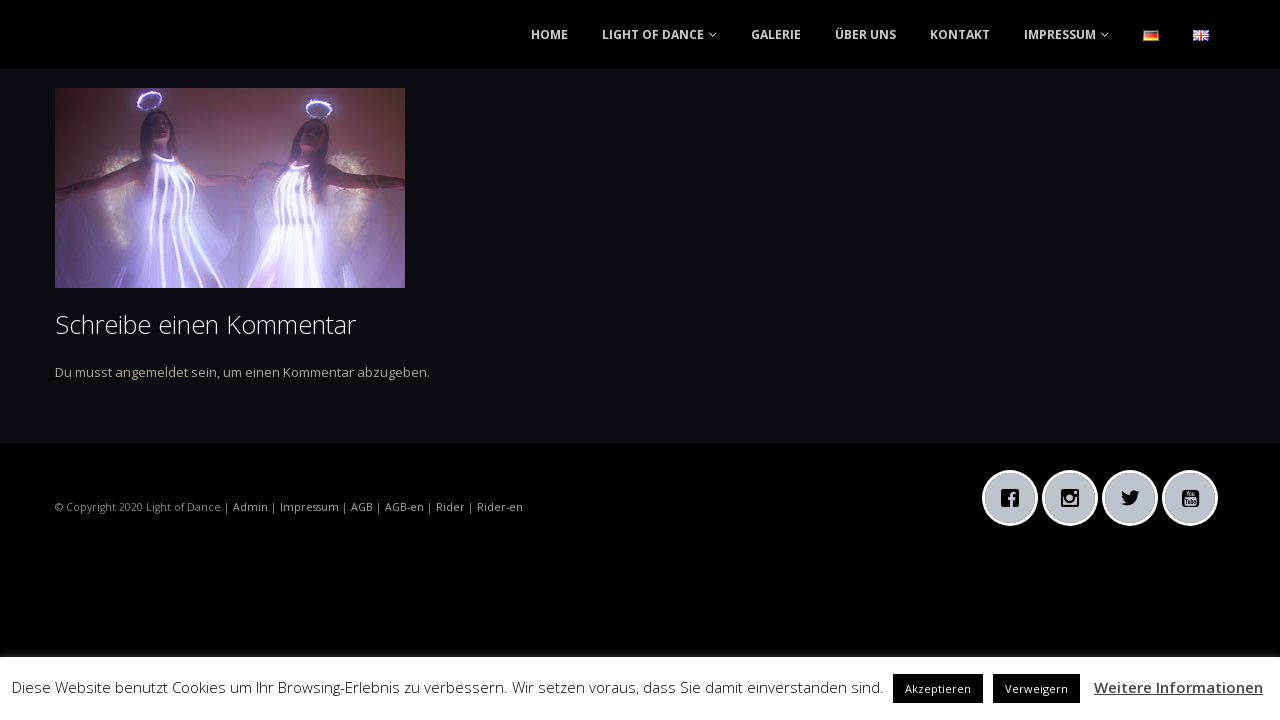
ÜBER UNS (865, 34)
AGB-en (404, 507)
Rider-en (500, 507)
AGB (362, 507)
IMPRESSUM (1060, 34)
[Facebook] (1015, 498)
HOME (549, 34)
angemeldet (151, 372)
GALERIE (776, 34)
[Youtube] (1195, 498)
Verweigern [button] (1036, 688)
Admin (250, 507)
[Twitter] (1135, 498)
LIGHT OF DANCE (653, 34)
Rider (450, 507)
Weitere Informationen (1178, 687)
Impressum (309, 507)
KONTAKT (960, 34)
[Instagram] (1075, 498)
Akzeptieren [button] (938, 688)
